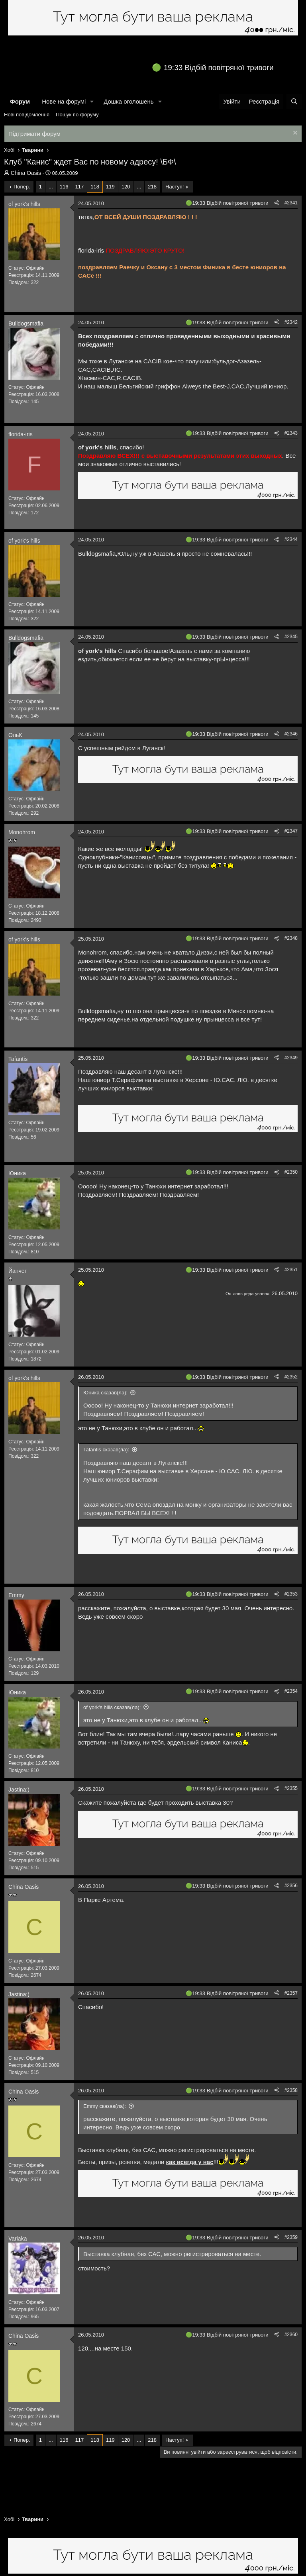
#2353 (291, 1594)
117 (79, 187)
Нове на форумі (64, 101)
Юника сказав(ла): (105, 1393)
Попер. (22, 187)
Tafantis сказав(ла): (106, 1450)
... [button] (51, 187)
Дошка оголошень (128, 101)
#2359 (291, 2237)
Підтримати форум (34, 133)
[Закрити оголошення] (294, 133)
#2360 (291, 2334)
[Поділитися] (276, 203)
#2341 (291, 203)
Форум (20, 101)
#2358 (291, 2090)
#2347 (291, 831)
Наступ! (174, 187)
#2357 (291, 1993)
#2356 (291, 1885)
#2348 (291, 938)
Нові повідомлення (26, 115)
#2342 (291, 322)
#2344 (291, 539)
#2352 (291, 1377)
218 (152, 187)
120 (126, 187)
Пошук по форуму (77, 115)
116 (64, 187)
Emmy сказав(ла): (104, 2106)
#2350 (291, 1172)
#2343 (291, 433)
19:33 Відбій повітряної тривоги (219, 67)
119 (110, 187)
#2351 (291, 1269)
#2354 (291, 1691)
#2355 (291, 1788)
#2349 (291, 1058)
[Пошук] (294, 101)
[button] (92, 101)
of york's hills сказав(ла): (112, 1707)
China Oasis (26, 173)
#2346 (291, 734)
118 (94, 187)
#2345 (291, 636)
